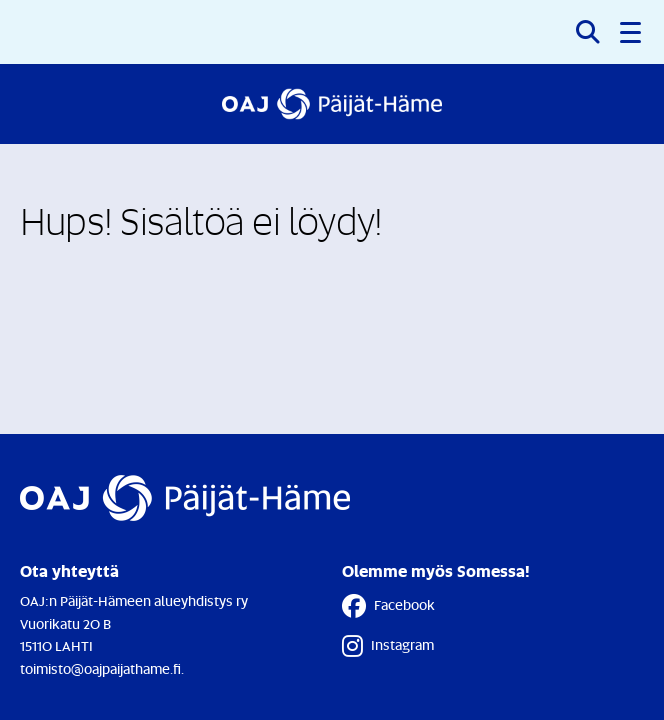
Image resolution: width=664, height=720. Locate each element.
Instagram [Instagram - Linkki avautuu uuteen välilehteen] (388, 646)
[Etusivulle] (332, 104)
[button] (632, 32)
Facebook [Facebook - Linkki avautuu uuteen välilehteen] (388, 606)
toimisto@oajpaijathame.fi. (102, 668)
